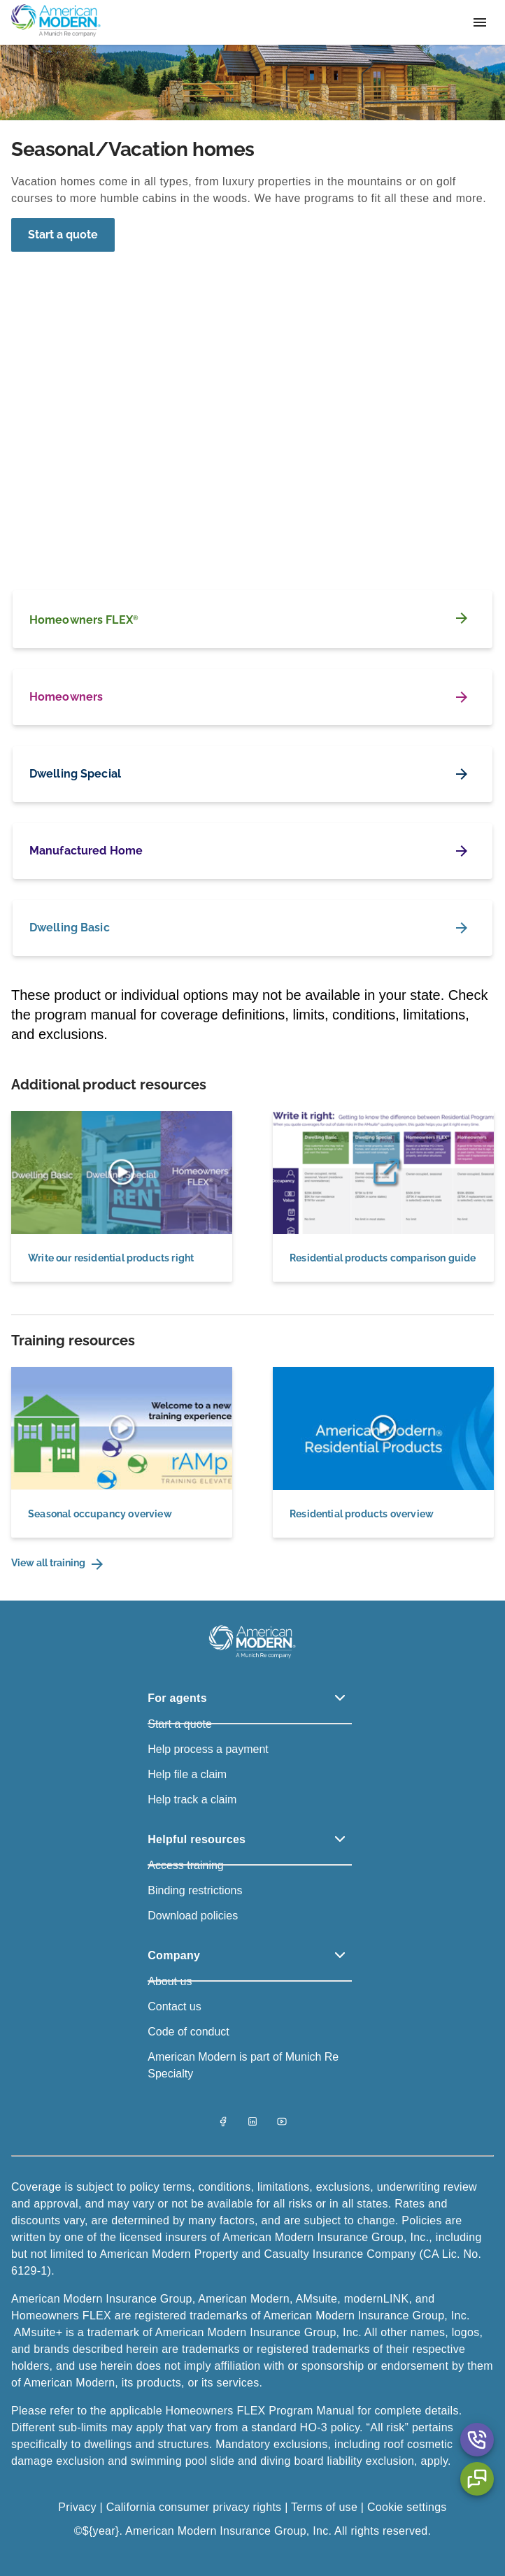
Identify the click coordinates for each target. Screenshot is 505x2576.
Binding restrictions (195, 1890)
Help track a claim (192, 1799)
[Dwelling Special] (252, 774)
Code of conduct (188, 2032)
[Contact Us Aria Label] (477, 2439)
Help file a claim (187, 1774)
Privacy (78, 2507)
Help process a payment (208, 1749)
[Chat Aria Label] (477, 2479)
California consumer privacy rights (194, 2507)
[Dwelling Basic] (252, 928)
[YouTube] (281, 2123)
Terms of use (324, 2507)
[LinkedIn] (252, 2123)
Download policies (193, 1916)
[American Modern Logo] (252, 1657)
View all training (58, 1564)
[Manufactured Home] (252, 851)
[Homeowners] (252, 697)
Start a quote (63, 234)
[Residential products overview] (383, 1452)
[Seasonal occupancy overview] (121, 1452)
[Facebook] (223, 2123)
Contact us (174, 2006)
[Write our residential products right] (121, 1196)
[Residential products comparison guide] (383, 1196)
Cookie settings (407, 2507)
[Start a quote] (63, 235)
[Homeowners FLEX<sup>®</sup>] (252, 619)
